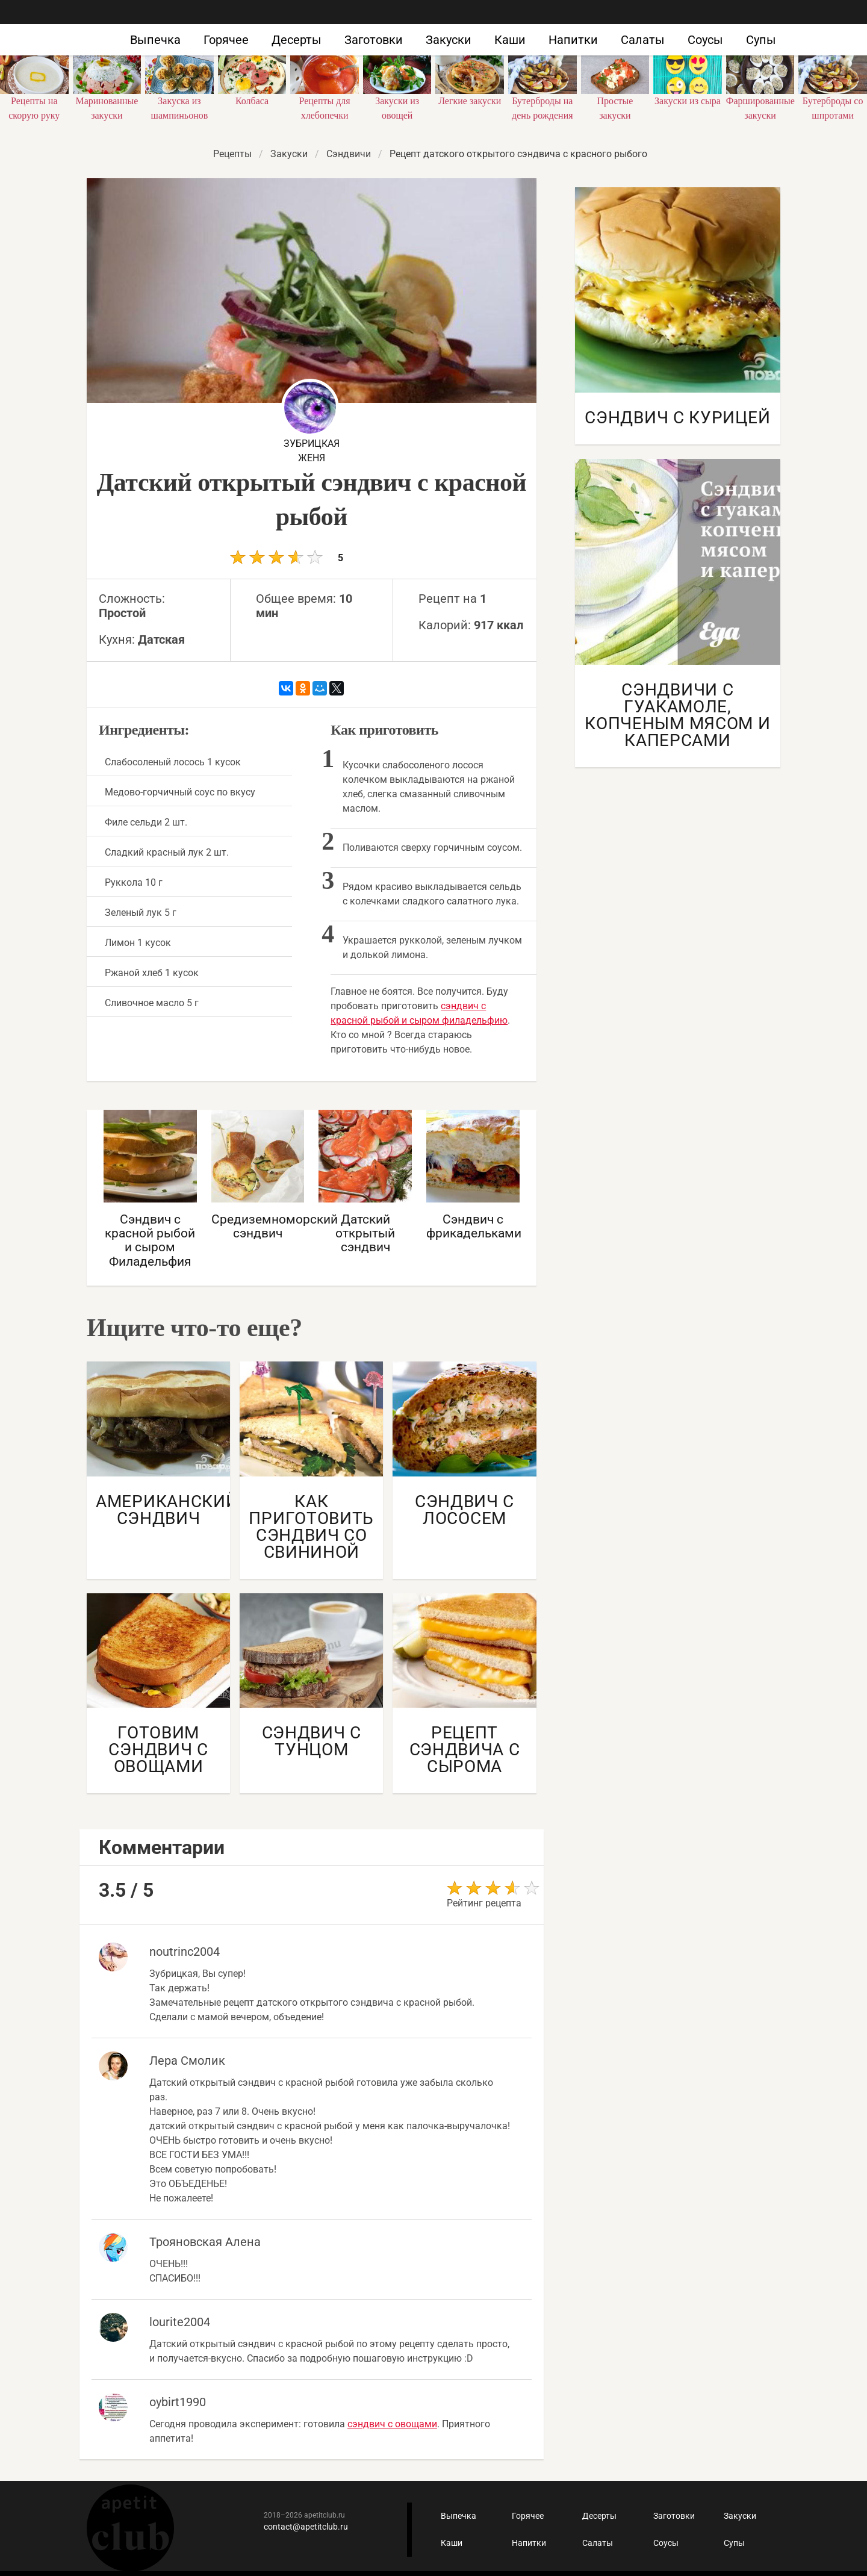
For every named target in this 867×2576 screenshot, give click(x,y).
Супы (761, 40)
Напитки (573, 40)
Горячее (226, 40)
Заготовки (373, 40)
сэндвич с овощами (392, 2424)
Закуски (448, 40)
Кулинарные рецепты (130, 2528)
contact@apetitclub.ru (306, 2526)
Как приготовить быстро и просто (120, 29)
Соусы (705, 40)
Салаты (643, 40)
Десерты (297, 40)
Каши (510, 40)
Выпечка (155, 40)
